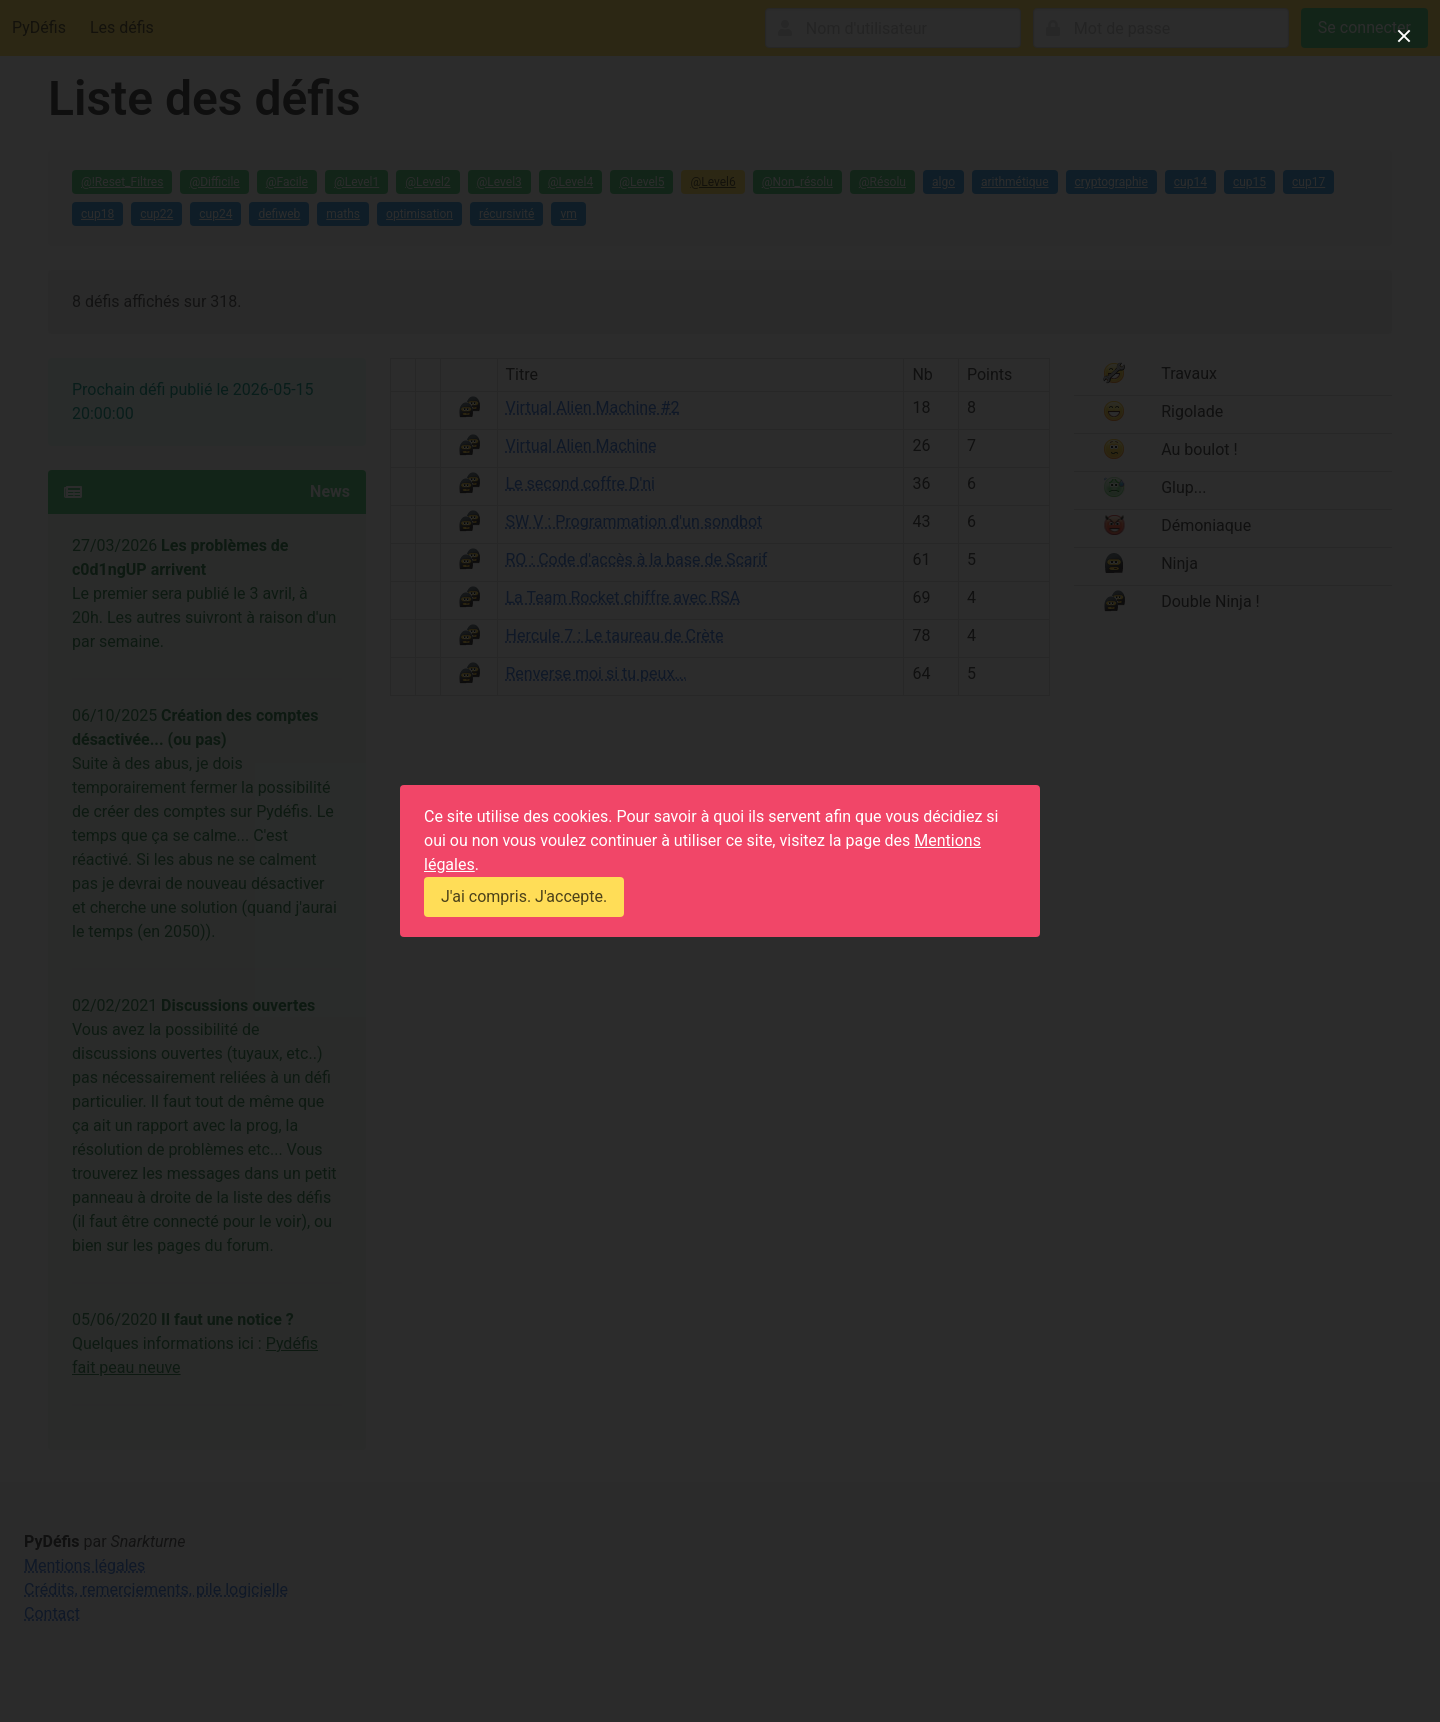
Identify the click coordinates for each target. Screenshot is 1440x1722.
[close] (1404, 36)
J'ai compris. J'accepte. (524, 896)
